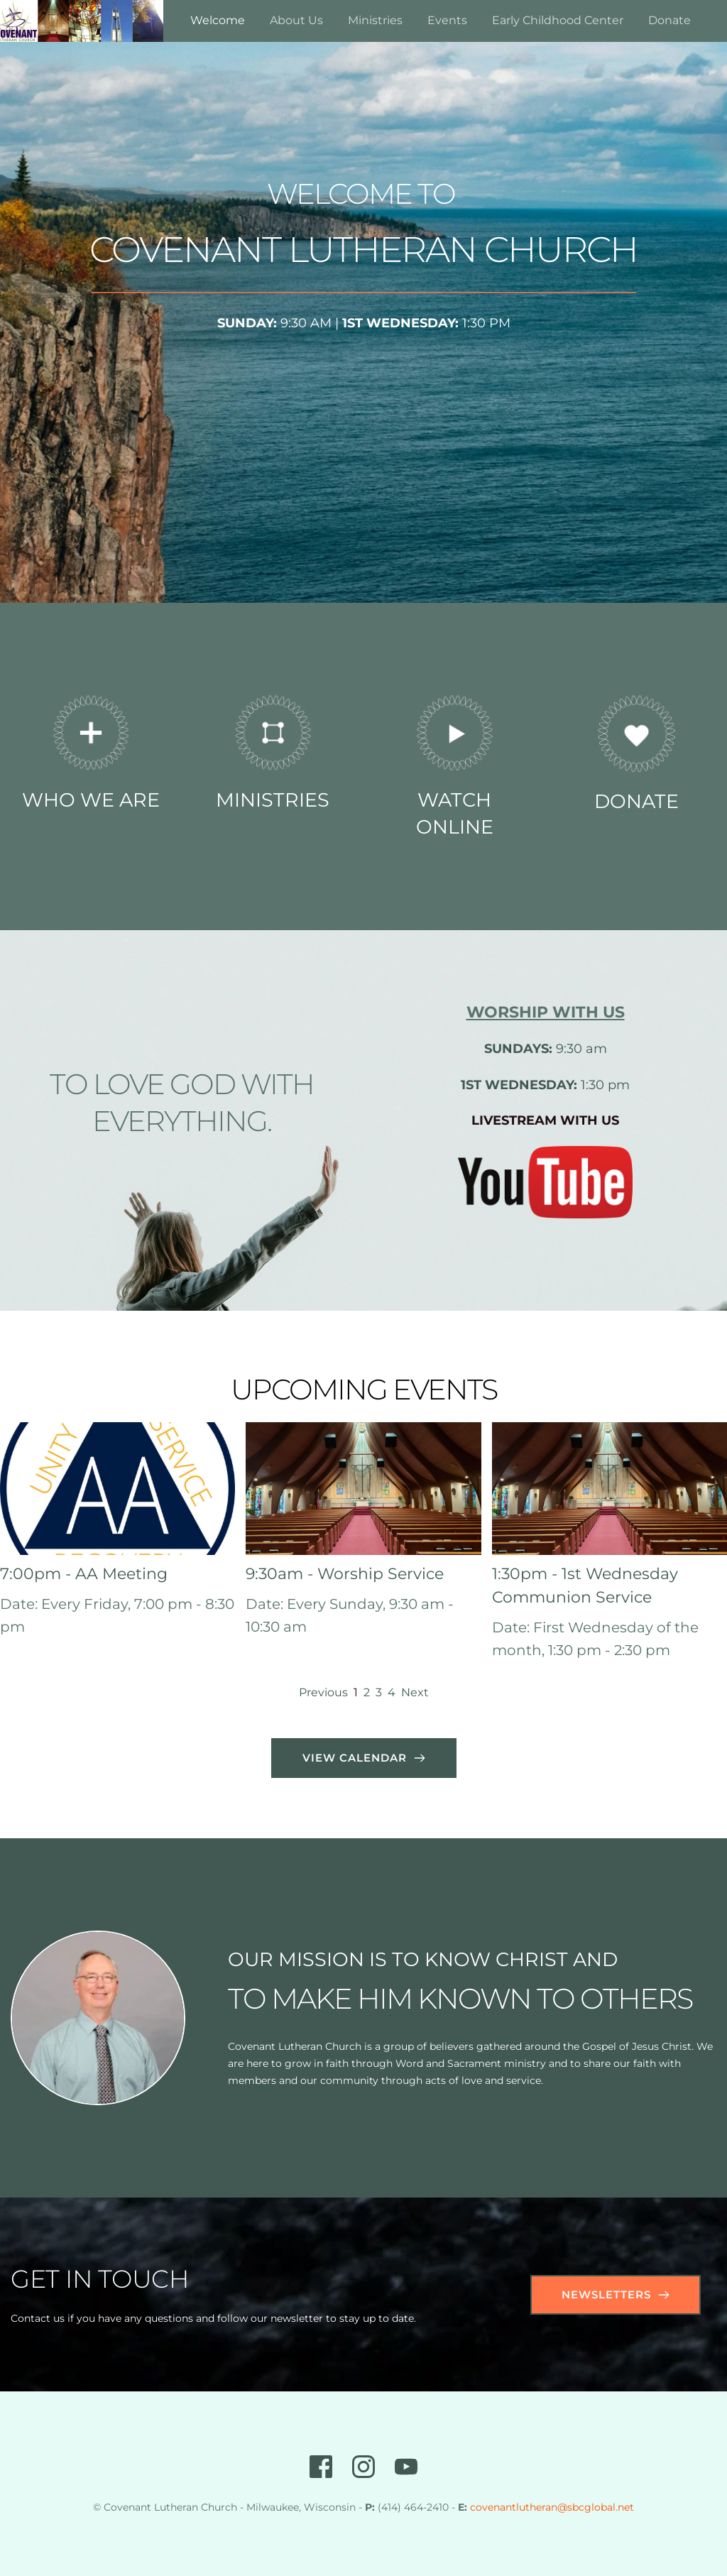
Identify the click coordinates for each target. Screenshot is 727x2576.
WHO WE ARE (91, 800)
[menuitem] (217, 20)
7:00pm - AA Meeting (84, 1573)
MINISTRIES (272, 800)
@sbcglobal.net (595, 2507)
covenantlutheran (513, 2507)
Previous (323, 1692)
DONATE (636, 801)
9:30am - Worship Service (345, 1573)
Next (415, 1692)
